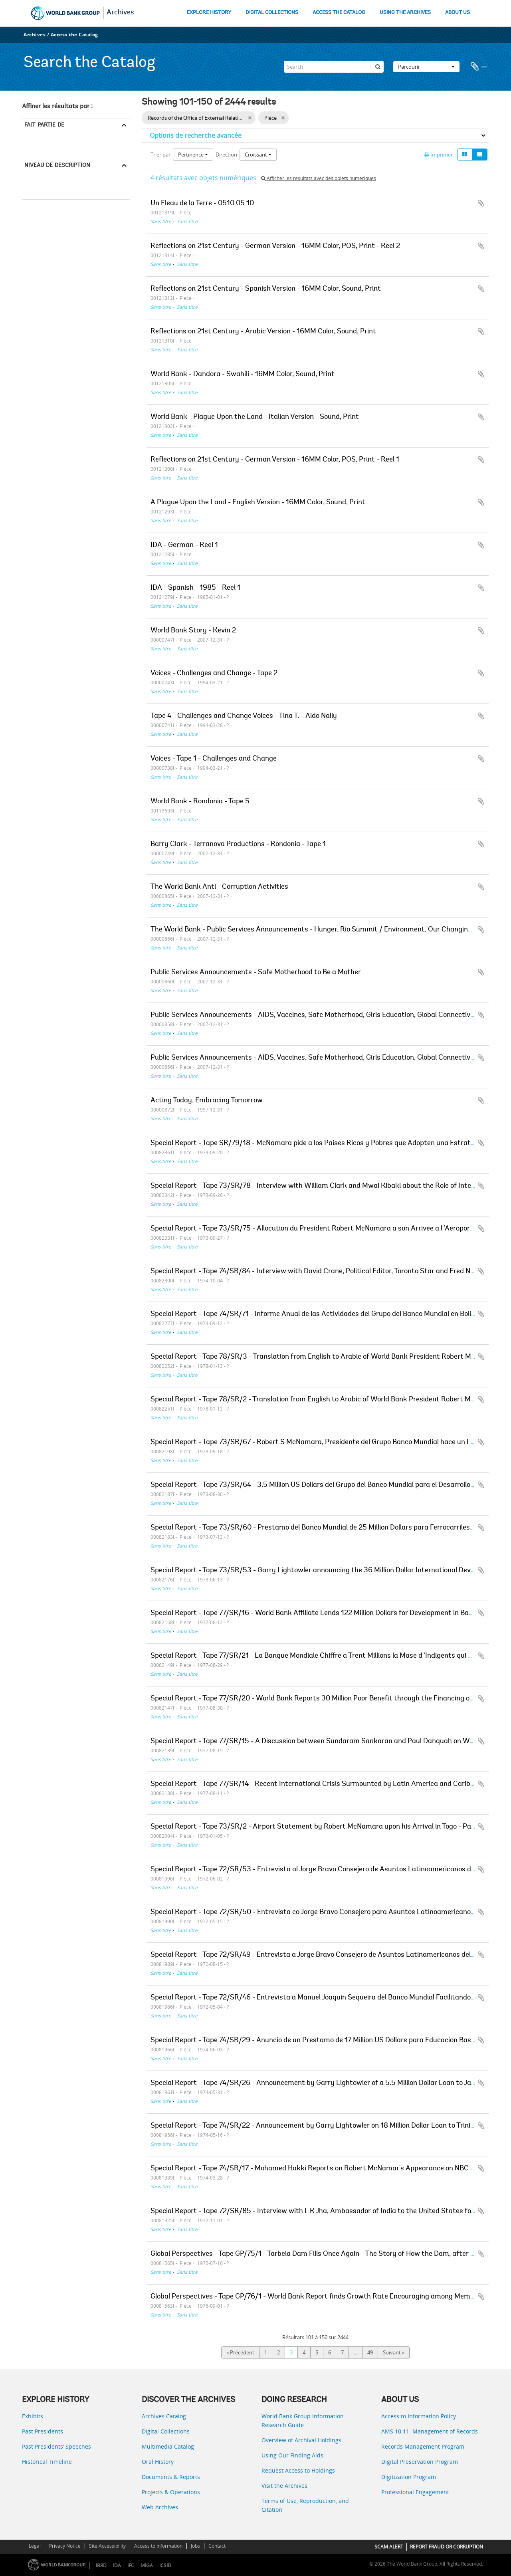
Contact (217, 2545)
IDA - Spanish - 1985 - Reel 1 (195, 588)
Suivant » (393, 2352)
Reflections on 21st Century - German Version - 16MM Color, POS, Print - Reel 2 (275, 246)
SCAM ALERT (388, 2546)
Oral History (158, 2461)
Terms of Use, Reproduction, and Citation (305, 2505)
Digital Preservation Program (419, 2461)
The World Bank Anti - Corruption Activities (219, 887)
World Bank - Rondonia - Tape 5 (200, 801)
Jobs (195, 2545)
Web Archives (160, 2507)
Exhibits (32, 2416)
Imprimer (438, 154)
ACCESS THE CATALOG (339, 12)
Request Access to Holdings (298, 2470)
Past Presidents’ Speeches (56, 2446)
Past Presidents (42, 2431)
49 (370, 2352)
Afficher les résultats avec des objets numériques (318, 178)
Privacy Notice (65, 2545)
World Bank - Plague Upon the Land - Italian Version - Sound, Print (255, 417)
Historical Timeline (47, 2461)
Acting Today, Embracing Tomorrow (207, 1100)
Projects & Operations (171, 2492)
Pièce (29, 188)
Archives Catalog (164, 2416)
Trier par (160, 154)
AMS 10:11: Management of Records (429, 2431)
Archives (120, 12)
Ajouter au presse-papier (481, 203)
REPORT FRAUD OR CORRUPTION (446, 2546)
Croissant (258, 154)
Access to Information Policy (418, 2416)
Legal (35, 2545)
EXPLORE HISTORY (209, 12)
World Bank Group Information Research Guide (302, 2420)
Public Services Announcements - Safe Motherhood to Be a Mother (256, 972)
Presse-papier (479, 67)
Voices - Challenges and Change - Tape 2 (214, 673)
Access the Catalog (74, 34)
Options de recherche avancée (196, 135)
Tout (30, 137)
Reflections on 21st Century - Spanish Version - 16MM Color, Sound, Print (266, 289)
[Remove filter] (250, 117)
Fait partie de (44, 125)
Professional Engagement (415, 2492)
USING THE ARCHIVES (405, 12)
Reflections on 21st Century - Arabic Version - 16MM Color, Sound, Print (263, 331)
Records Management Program (422, 2446)
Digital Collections (166, 2431)
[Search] (334, 67)
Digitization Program (408, 2477)
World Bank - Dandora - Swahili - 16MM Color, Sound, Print (243, 374)
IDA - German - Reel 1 (184, 545)
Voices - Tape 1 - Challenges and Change (214, 759)
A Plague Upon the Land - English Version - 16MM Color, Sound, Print (258, 502)
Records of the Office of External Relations (73, 148)
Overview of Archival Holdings (301, 2440)
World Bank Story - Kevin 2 (193, 630)
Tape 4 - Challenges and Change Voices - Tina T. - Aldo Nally (244, 716)
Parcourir (426, 66)
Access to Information (158, 2545)
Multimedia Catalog (168, 2446)
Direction (226, 154)
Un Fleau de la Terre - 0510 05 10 (202, 203)
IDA (117, 2565)
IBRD (101, 2565)
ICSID (165, 2565)
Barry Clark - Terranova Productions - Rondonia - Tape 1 (238, 844)
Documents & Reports (171, 2477)
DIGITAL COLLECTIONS (272, 12)
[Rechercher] (378, 67)
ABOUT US (457, 12)
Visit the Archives (284, 2485)
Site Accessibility (107, 2545)
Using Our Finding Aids (292, 2455)
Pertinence (193, 154)
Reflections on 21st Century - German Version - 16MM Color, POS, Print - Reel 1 (275, 460)
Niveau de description (57, 165)
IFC (130, 2565)
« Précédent (240, 2352)
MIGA (147, 2565)
